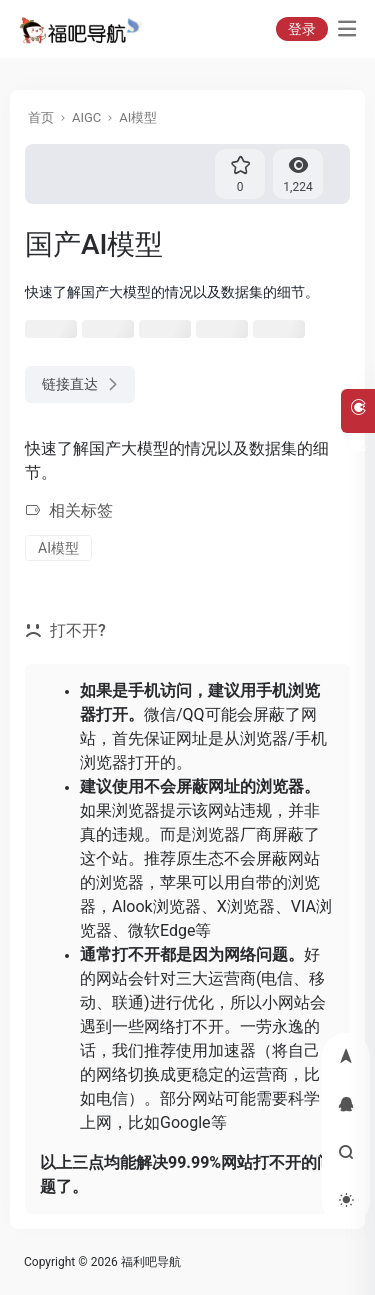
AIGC (86, 117)
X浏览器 (246, 906)
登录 (302, 29)
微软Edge (161, 930)
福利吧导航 (151, 1262)
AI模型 (138, 117)
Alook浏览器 (156, 906)
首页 (41, 117)
